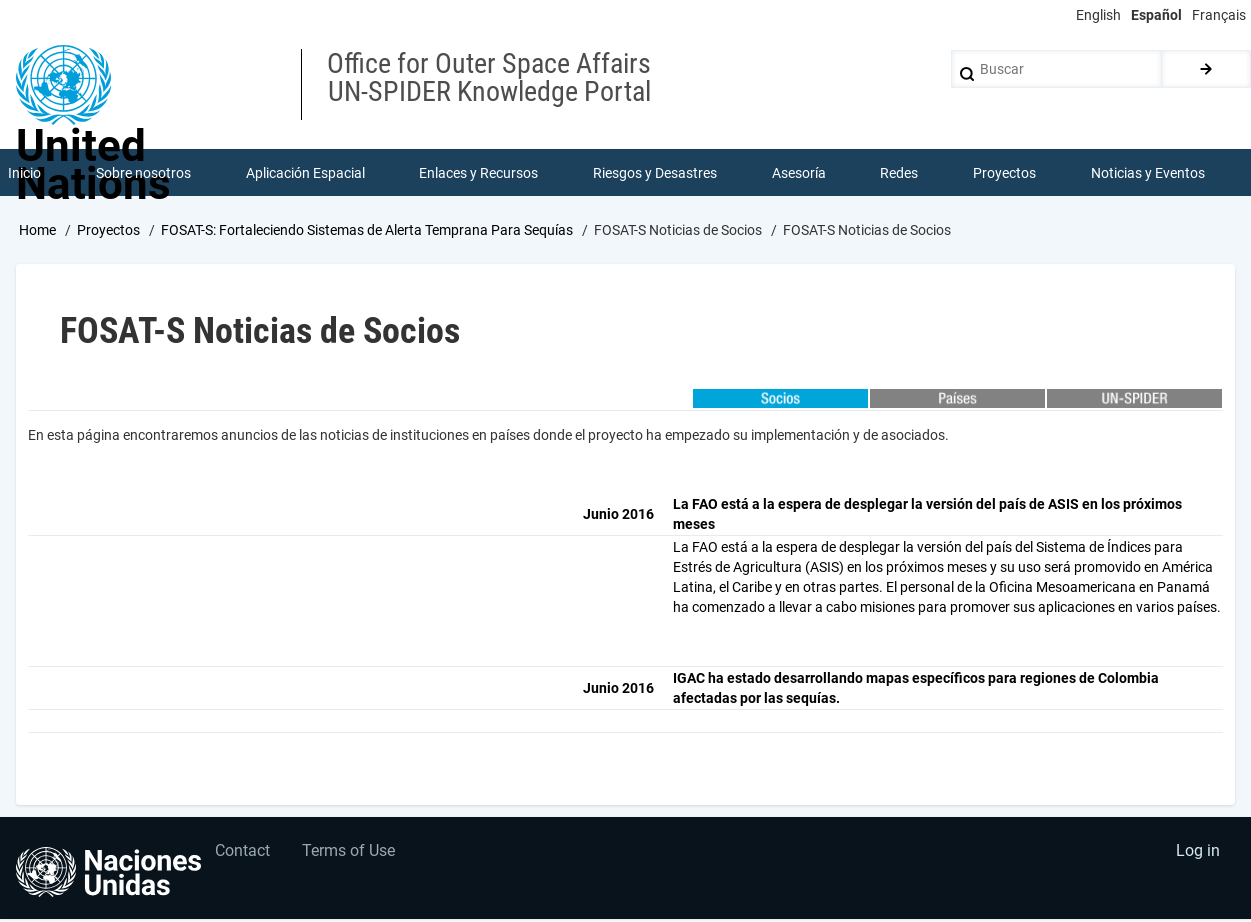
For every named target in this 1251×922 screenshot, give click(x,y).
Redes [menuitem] (900, 174)
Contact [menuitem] (244, 857)
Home (37, 233)
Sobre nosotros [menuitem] (144, 174)
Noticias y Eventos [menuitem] (1148, 174)
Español (1156, 15)
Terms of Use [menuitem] (353, 857)
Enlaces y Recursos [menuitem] (479, 174)
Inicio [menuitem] (25, 174)
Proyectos (108, 233)
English (1098, 15)
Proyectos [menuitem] (1005, 174)
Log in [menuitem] (1197, 857)
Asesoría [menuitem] (799, 174)
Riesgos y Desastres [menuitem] (656, 174)
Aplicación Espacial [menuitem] (305, 174)
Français (1219, 15)
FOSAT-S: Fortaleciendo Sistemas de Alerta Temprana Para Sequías (367, 233)
